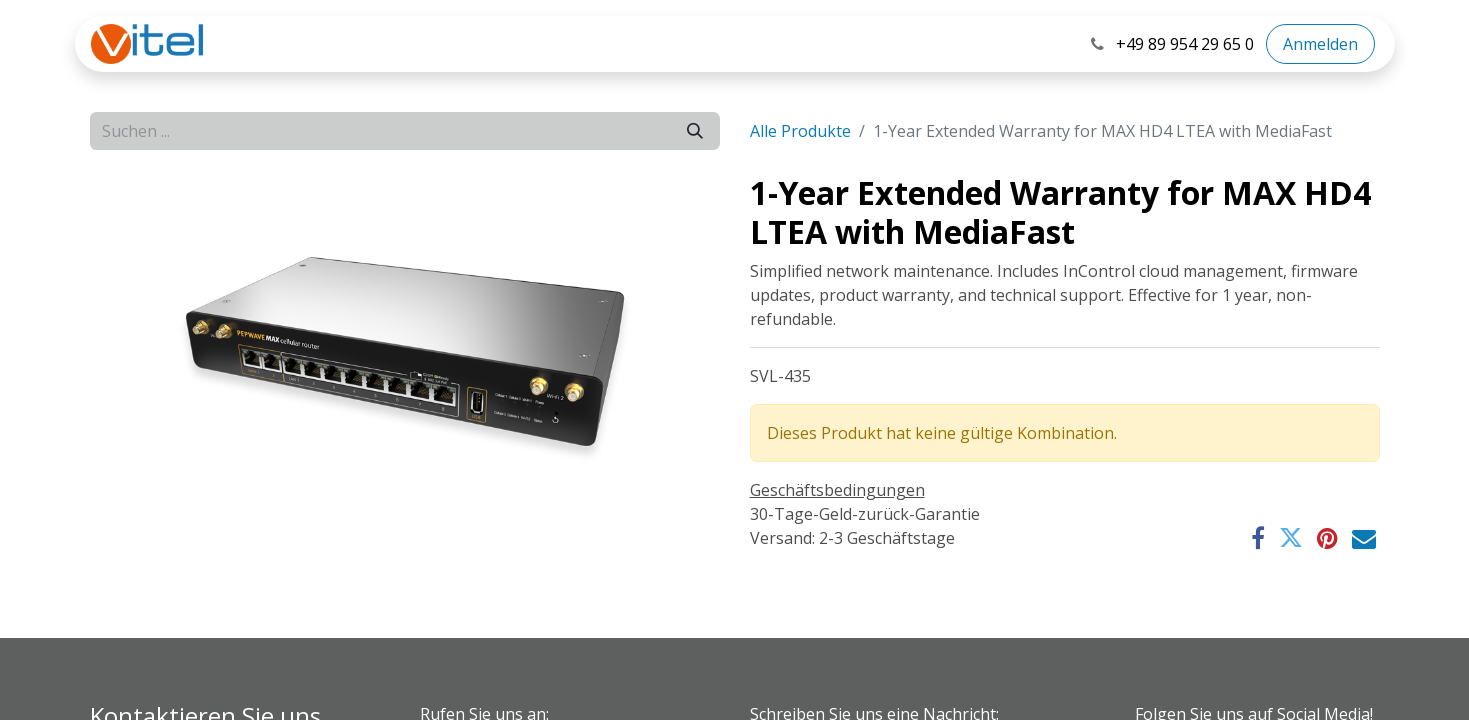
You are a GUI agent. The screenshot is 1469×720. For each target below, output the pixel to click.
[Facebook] (1258, 538)
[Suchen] (695, 131)
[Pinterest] (1327, 538)
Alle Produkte (800, 131)
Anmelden (1320, 44)
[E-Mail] (1364, 538)
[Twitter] (1291, 538)
